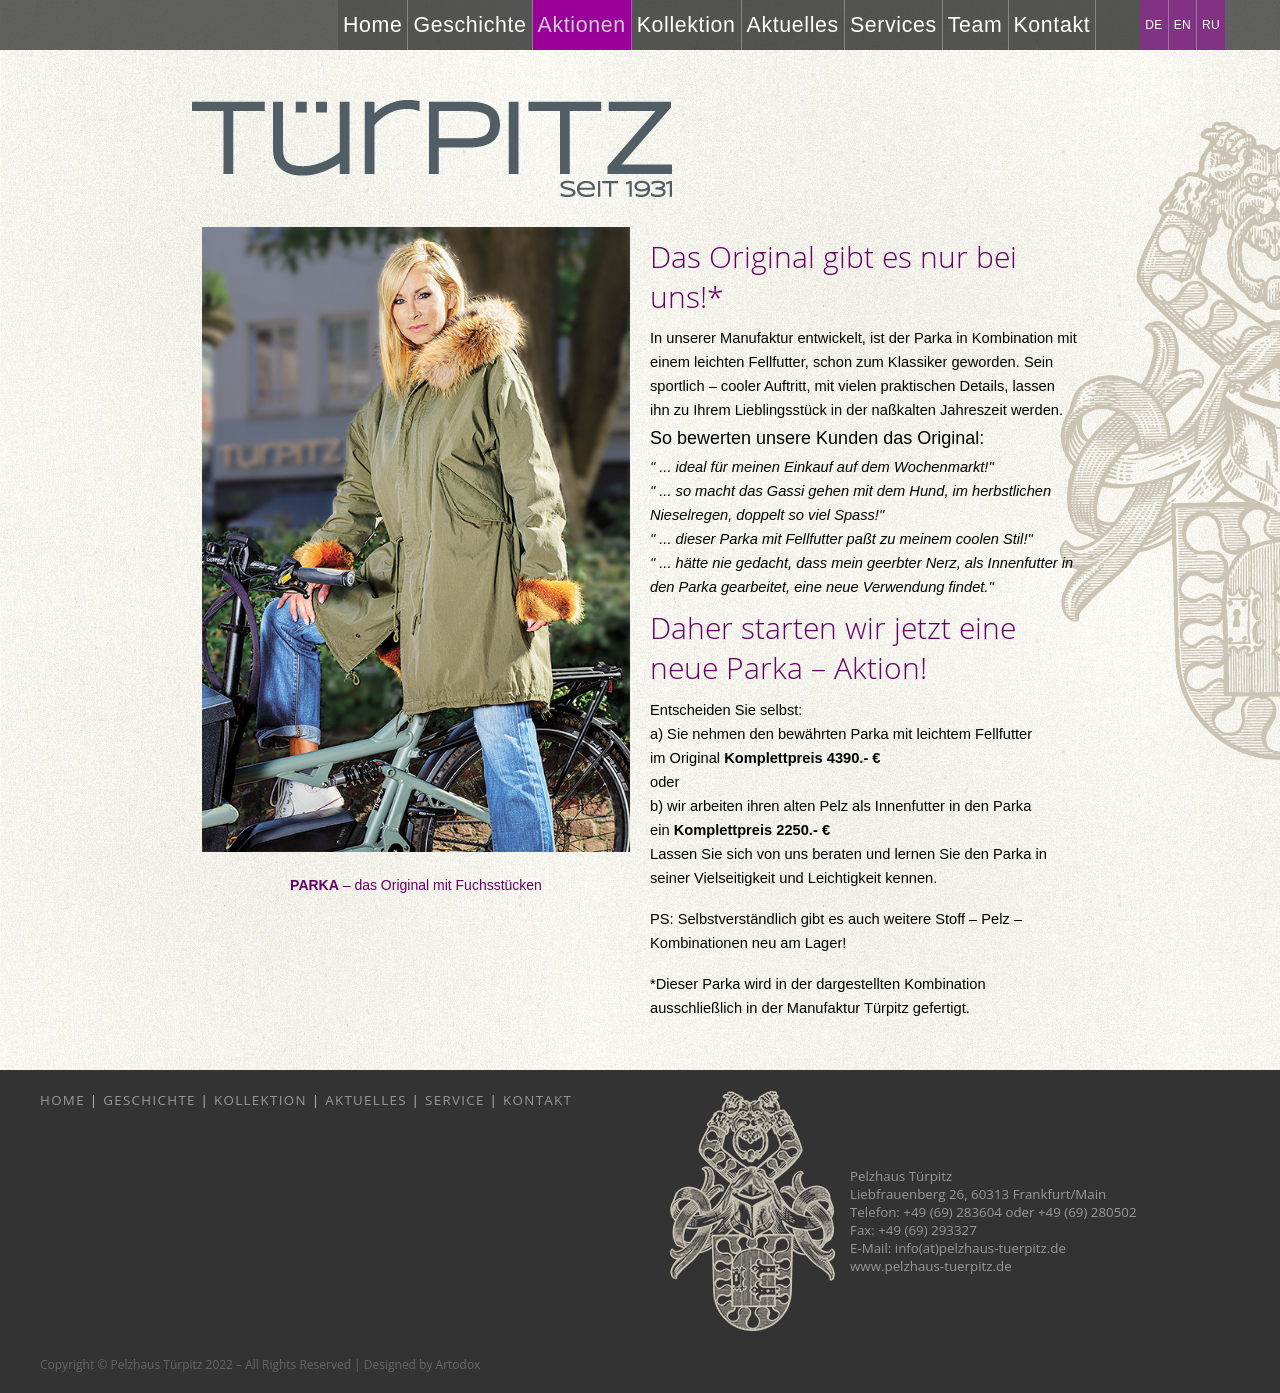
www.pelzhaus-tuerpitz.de (931, 1266)
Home (372, 25)
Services (893, 25)
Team (975, 25)
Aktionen (582, 25)
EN (1182, 25)
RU (1211, 25)
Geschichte (469, 25)
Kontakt (1052, 25)
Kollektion (686, 25)
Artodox (458, 1364)
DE (1153, 25)
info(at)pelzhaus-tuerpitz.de (980, 1248)
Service (455, 1100)
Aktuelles (793, 25)
